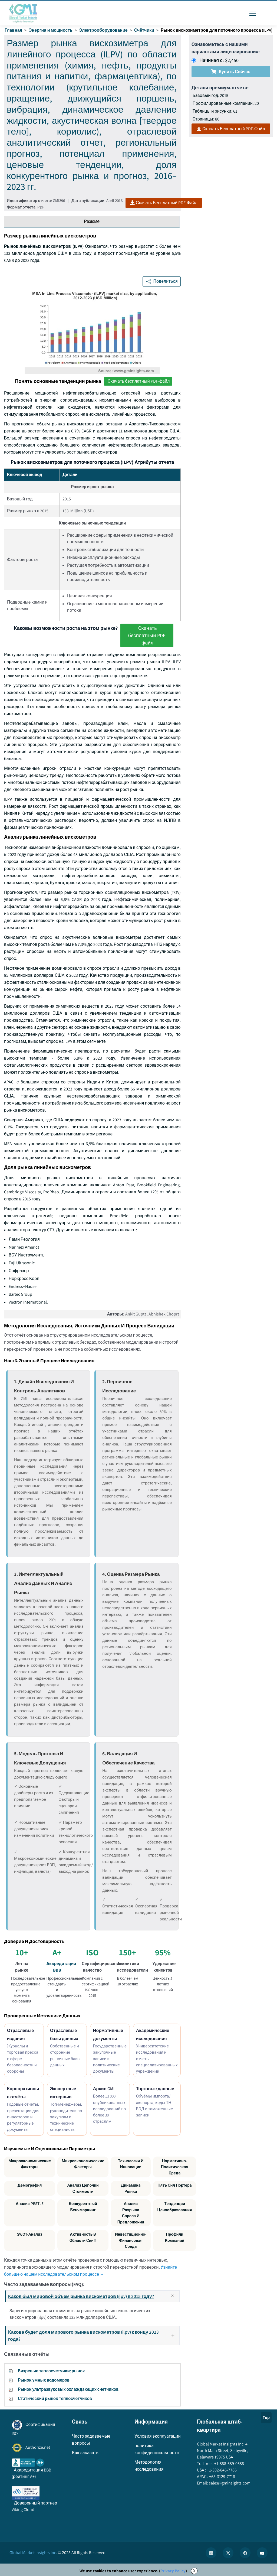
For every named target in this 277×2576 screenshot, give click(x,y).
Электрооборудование (103, 30)
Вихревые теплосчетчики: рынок (51, 2371)
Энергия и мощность (50, 30)
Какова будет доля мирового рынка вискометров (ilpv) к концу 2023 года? (93, 2335)
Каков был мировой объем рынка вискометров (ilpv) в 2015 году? (93, 2296)
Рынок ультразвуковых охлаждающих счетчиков (68, 2389)
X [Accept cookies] (194, 2571)
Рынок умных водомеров (44, 2380)
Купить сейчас (230, 71)
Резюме (92, 221)
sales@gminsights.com (229, 2483)
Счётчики (144, 30)
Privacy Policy (173, 2570)
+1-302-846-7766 (221, 2470)
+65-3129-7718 (221, 2476)
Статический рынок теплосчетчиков (55, 2398)
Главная (13, 30)
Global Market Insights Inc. (33, 2552)
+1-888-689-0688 (228, 2463)
